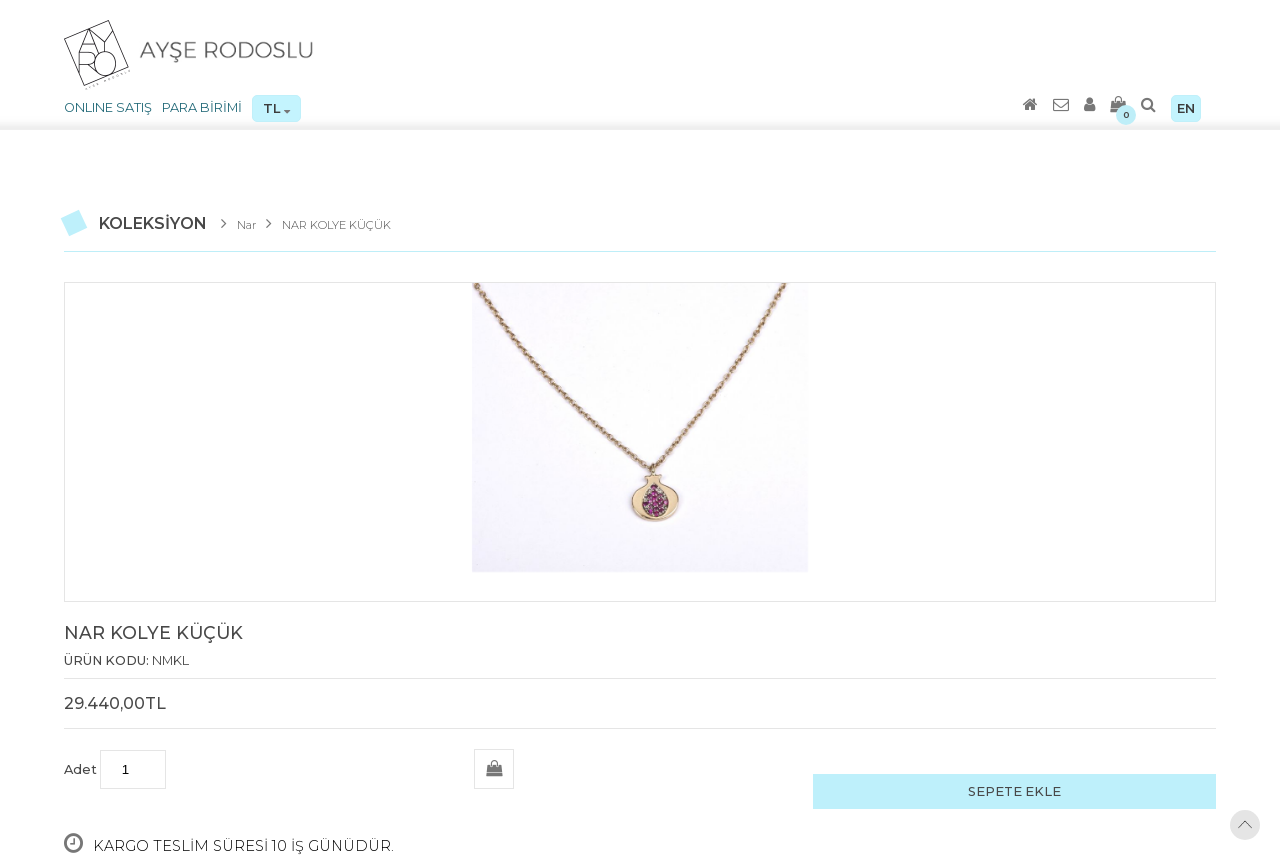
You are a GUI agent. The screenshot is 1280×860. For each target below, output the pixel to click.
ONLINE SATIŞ (108, 107)
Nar (246, 225)
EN (1186, 108)
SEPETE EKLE (1014, 791)
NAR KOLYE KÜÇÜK (336, 225)
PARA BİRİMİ (202, 107)
